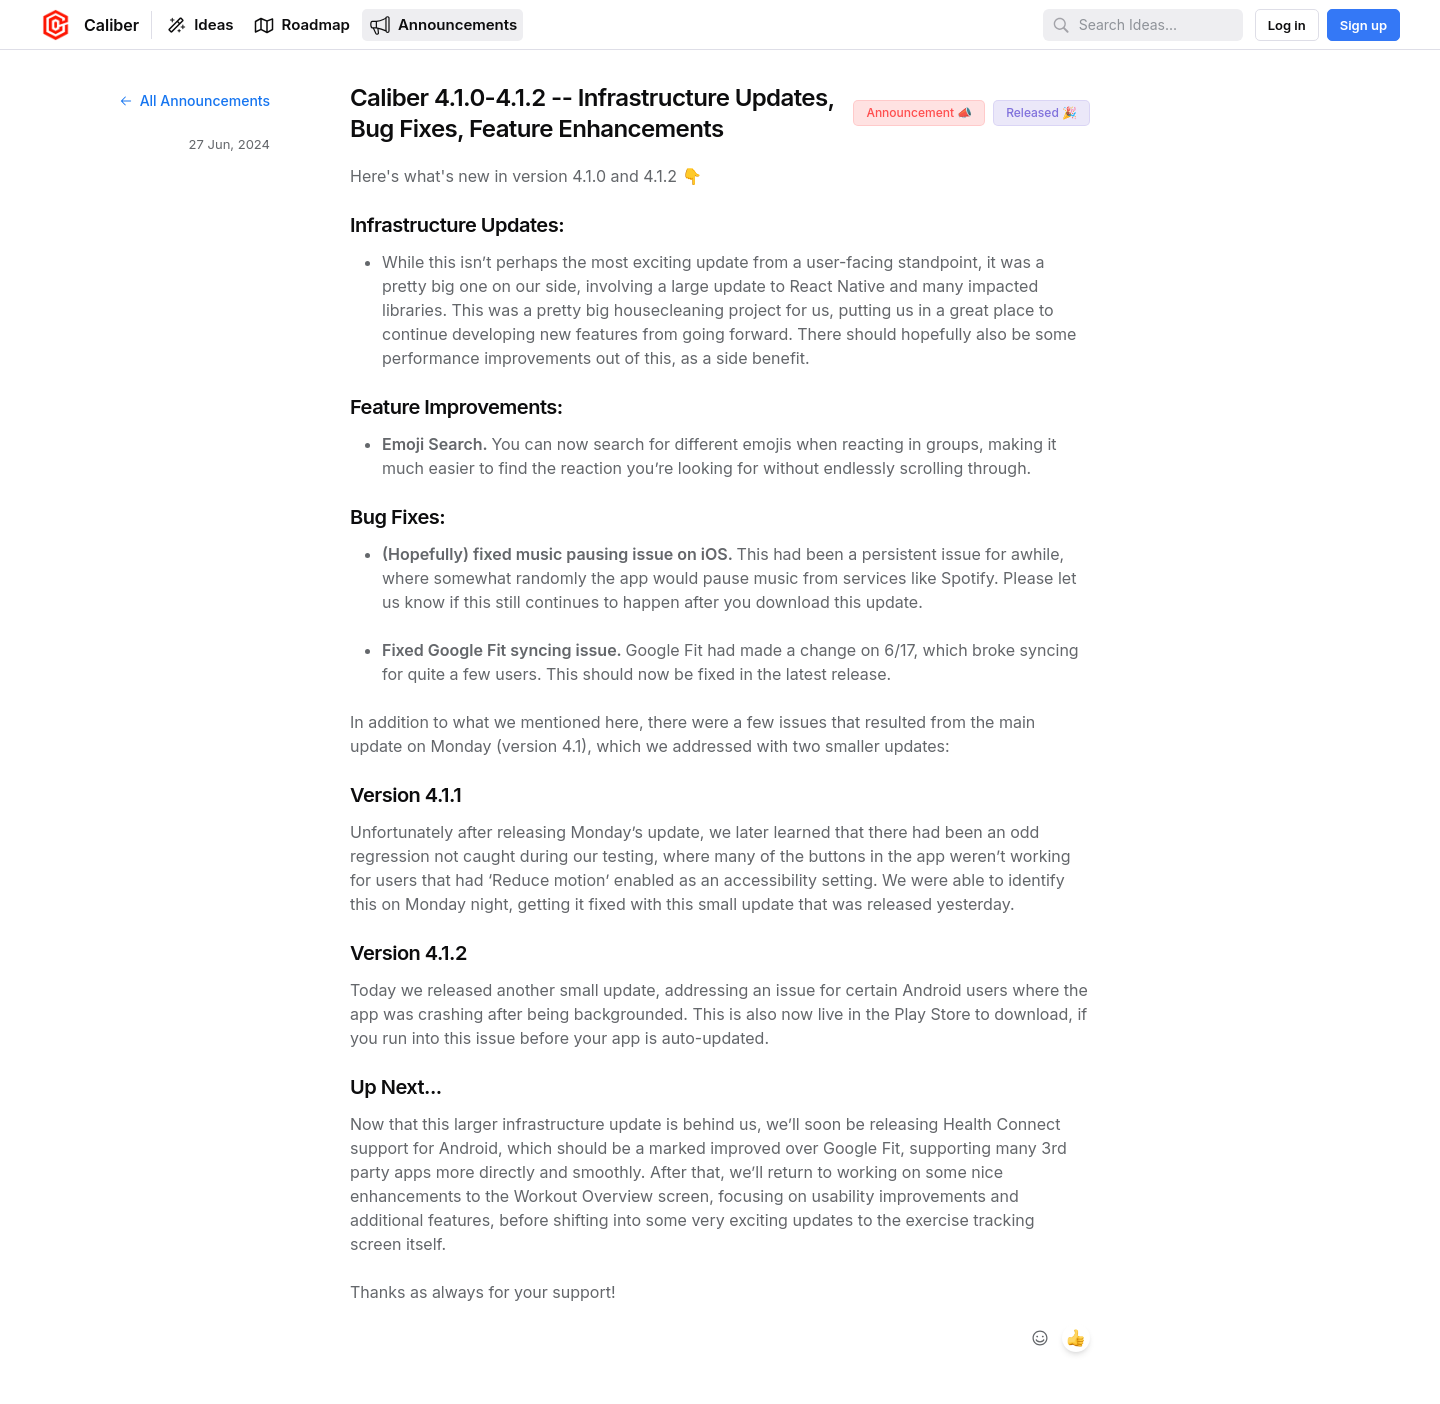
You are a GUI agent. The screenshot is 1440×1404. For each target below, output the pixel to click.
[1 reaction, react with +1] (1076, 1338)
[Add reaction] (1040, 1338)
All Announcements (194, 100)
